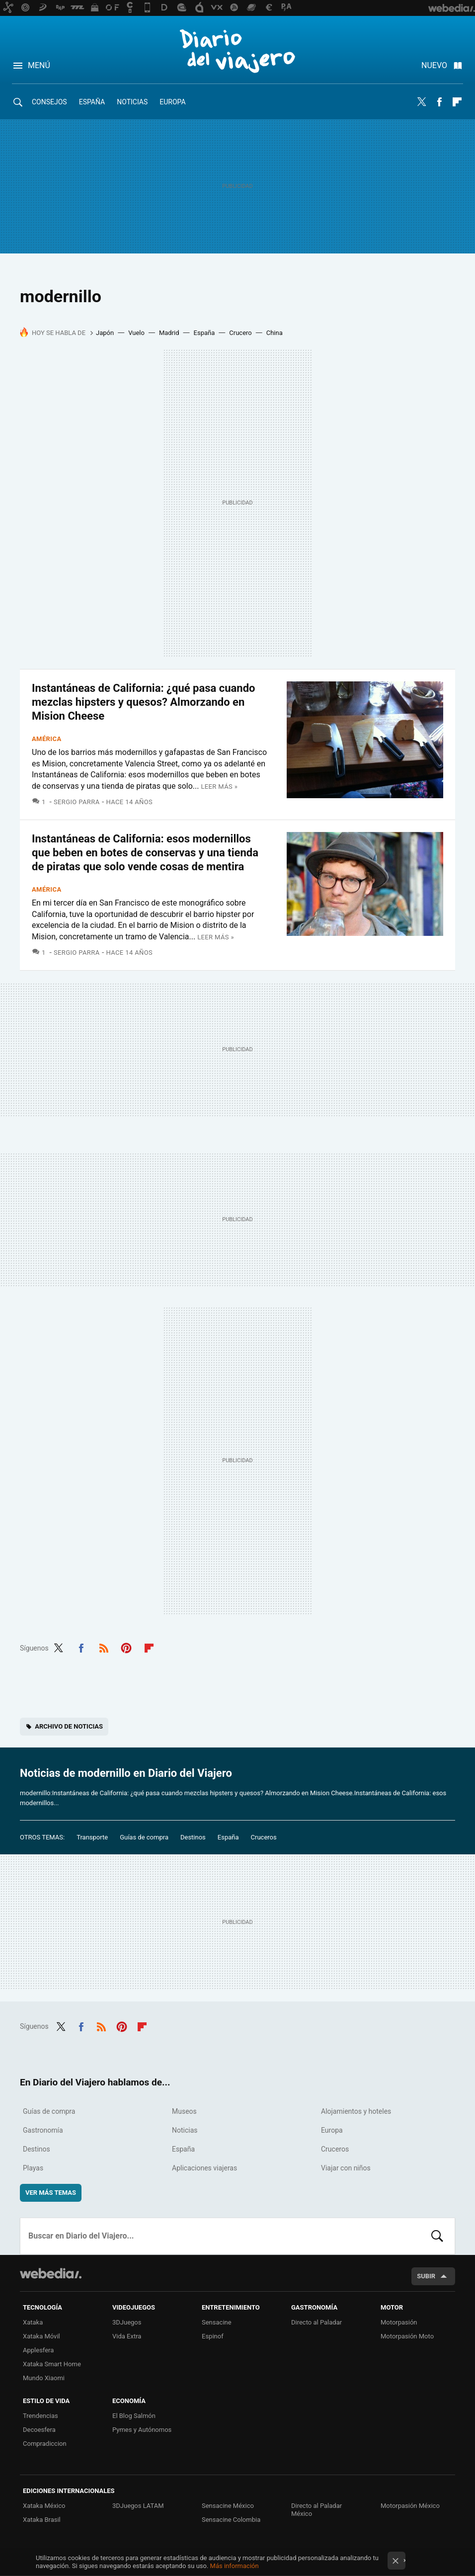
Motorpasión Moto (407, 2336)
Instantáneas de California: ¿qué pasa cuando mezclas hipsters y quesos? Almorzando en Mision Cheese (143, 702)
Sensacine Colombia (231, 2519)
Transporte (92, 1837)
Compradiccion (45, 2443)
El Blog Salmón (134, 2415)
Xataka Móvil (41, 2336)
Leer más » (219, 786)
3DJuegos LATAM (138, 2505)
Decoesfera (39, 2429)
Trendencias (40, 2415)
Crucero (240, 332)
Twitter (421, 102)
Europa (172, 102)
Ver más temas (50, 2192)
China (274, 332)
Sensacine (217, 2322)
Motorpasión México (410, 2505)
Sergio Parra (77, 802)
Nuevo (434, 65)
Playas (33, 2168)
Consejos (49, 102)
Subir (426, 2276)
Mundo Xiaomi (44, 2378)
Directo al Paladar (316, 2322)
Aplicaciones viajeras (204, 2168)
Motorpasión (399, 2322)
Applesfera (38, 2350)
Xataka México (44, 2505)
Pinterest (126, 1647)
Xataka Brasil (42, 2519)
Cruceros (264, 1837)
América (47, 739)
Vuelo (136, 332)
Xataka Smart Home (52, 2364)
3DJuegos (127, 2322)
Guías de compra (144, 1837)
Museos (184, 2111)
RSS (104, 1647)
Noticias (132, 102)
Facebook (439, 102)
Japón (105, 332)
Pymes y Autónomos (141, 2429)
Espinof (213, 2336)
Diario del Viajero (237, 51)
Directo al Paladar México (316, 2509)
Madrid (169, 332)
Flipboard (457, 102)
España (92, 102)
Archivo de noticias (69, 1726)
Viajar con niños (346, 2168)
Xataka (33, 2322)
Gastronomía (43, 2130)
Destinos (193, 1837)
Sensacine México (228, 2505)
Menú (39, 65)
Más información (234, 2566)
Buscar (437, 2236)
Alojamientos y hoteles (356, 2111)
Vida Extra (126, 2336)
